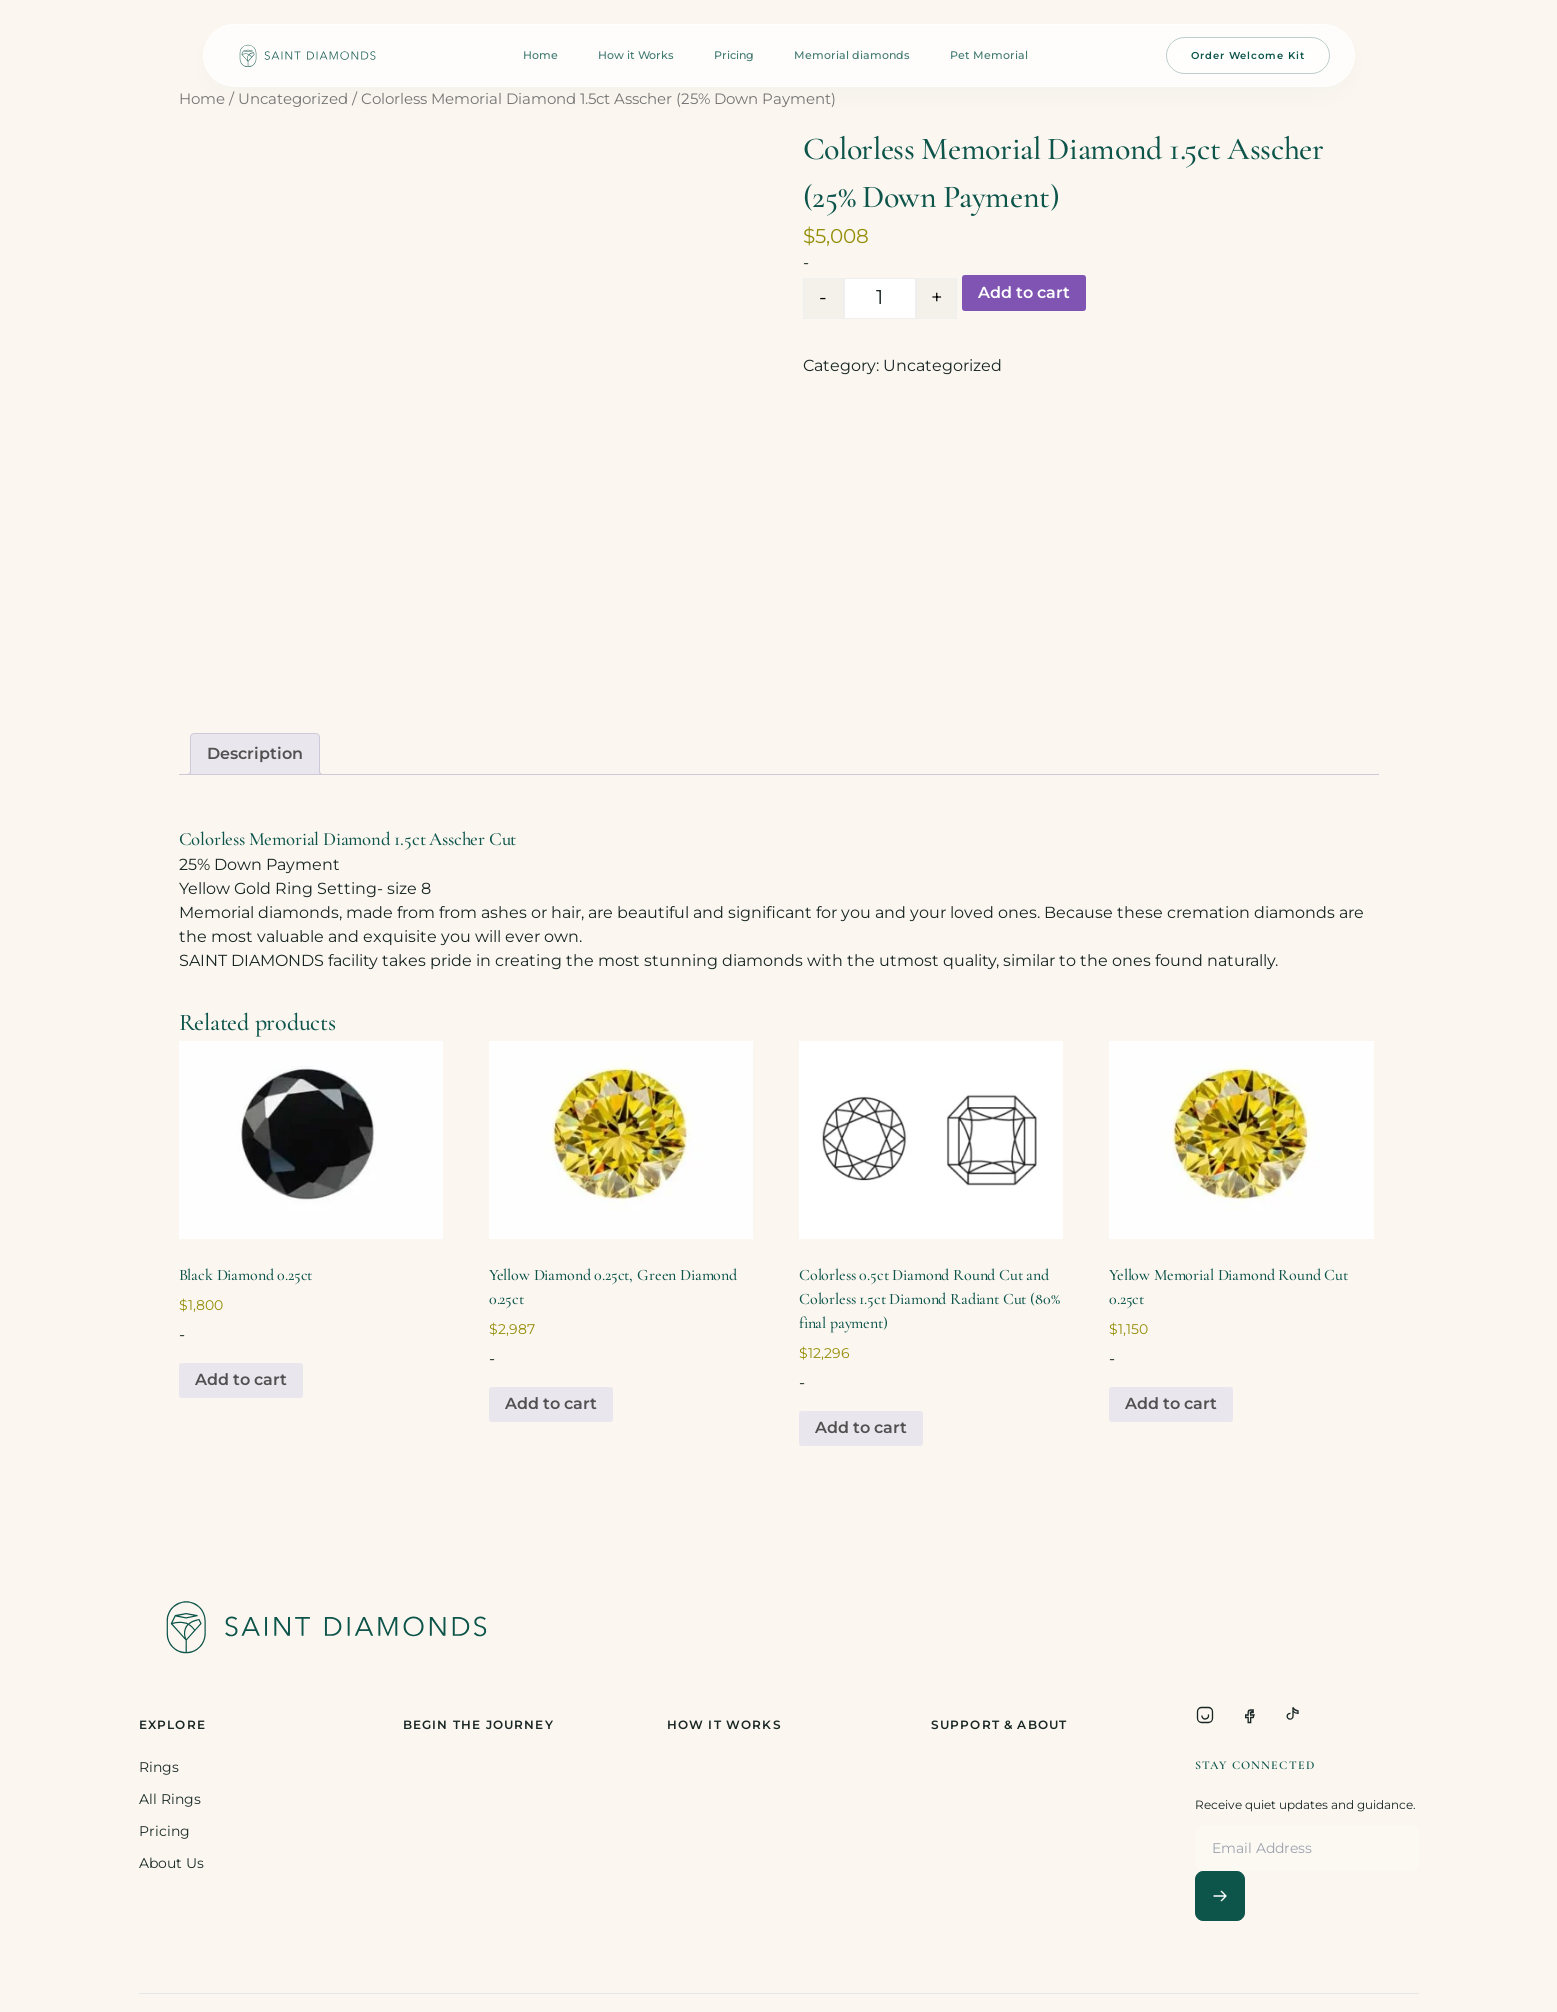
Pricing (734, 55)
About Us (171, 1863)
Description (255, 753)
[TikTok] (1293, 1715)
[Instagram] (1205, 1715)
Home (540, 55)
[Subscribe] (1220, 1896)
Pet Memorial (989, 55)
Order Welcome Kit (1248, 55)
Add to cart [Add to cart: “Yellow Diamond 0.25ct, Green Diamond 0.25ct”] (551, 1403)
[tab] (255, 754)
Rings (159, 1767)
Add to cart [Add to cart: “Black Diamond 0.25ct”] (241, 1379)
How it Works (636, 55)
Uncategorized (293, 99)
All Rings (170, 1799)
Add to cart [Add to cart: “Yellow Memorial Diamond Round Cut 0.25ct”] (1171, 1403)
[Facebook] (1249, 1715)
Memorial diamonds (852, 55)
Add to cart (1024, 292)
